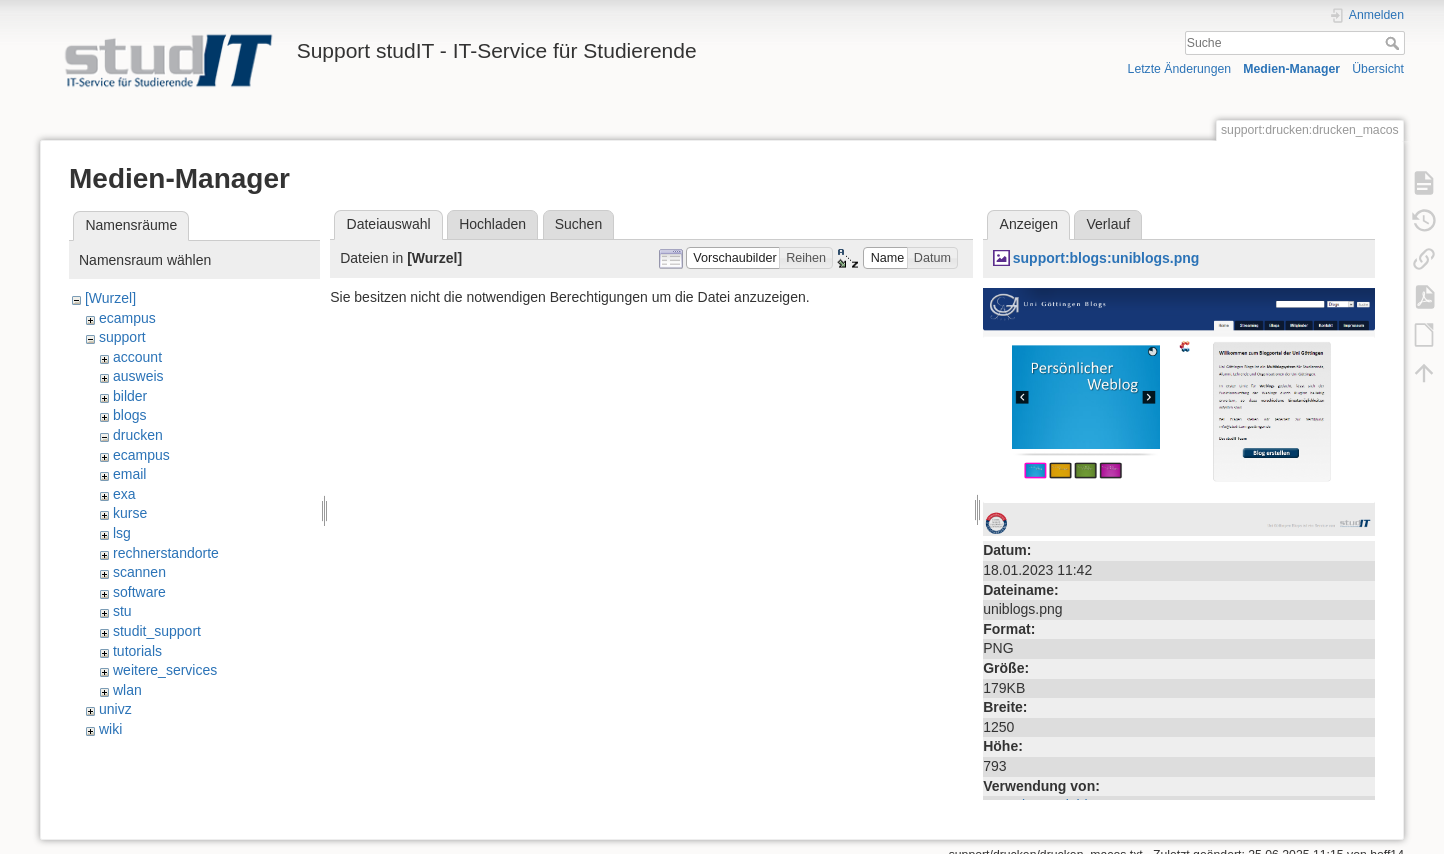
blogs (129, 415)
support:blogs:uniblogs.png (1106, 258)
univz (115, 709)
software (139, 592)
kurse (130, 513)
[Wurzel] (110, 298)
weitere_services (165, 670)
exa (124, 494)
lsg (122, 533)
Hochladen (492, 224)
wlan (127, 690)
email (129, 474)
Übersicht (1378, 69)
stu (122, 611)
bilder (130, 396)
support (122, 337)
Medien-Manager (1291, 69)
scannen (139, 572)
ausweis (138, 376)
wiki (110, 729)
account (137, 357)
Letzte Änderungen (1180, 69)
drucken (138, 435)
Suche (1394, 43)
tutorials (137, 651)
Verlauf (1109, 224)
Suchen (578, 224)
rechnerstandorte (166, 553)
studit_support (157, 631)
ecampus (127, 318)
